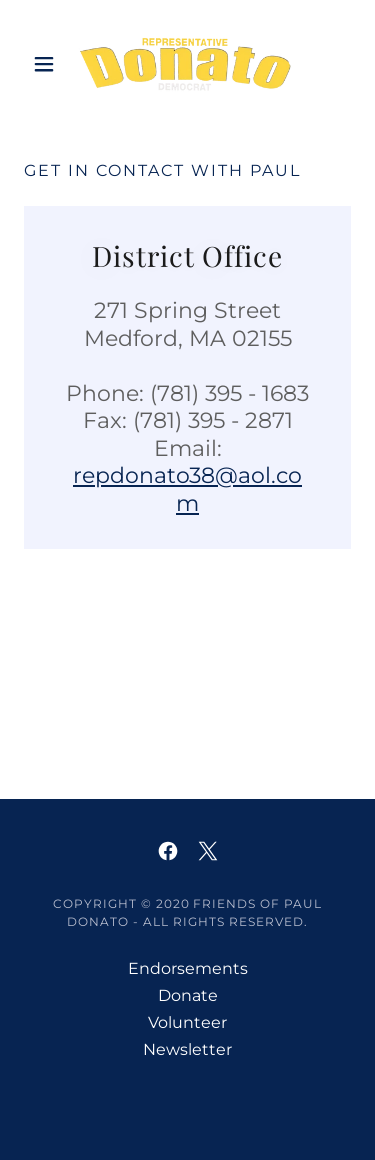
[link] (187, 64)
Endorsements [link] (188, 968)
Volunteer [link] (187, 1022)
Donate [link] (188, 995)
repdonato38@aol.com (187, 489)
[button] (48, 64)
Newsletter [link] (187, 1049)
